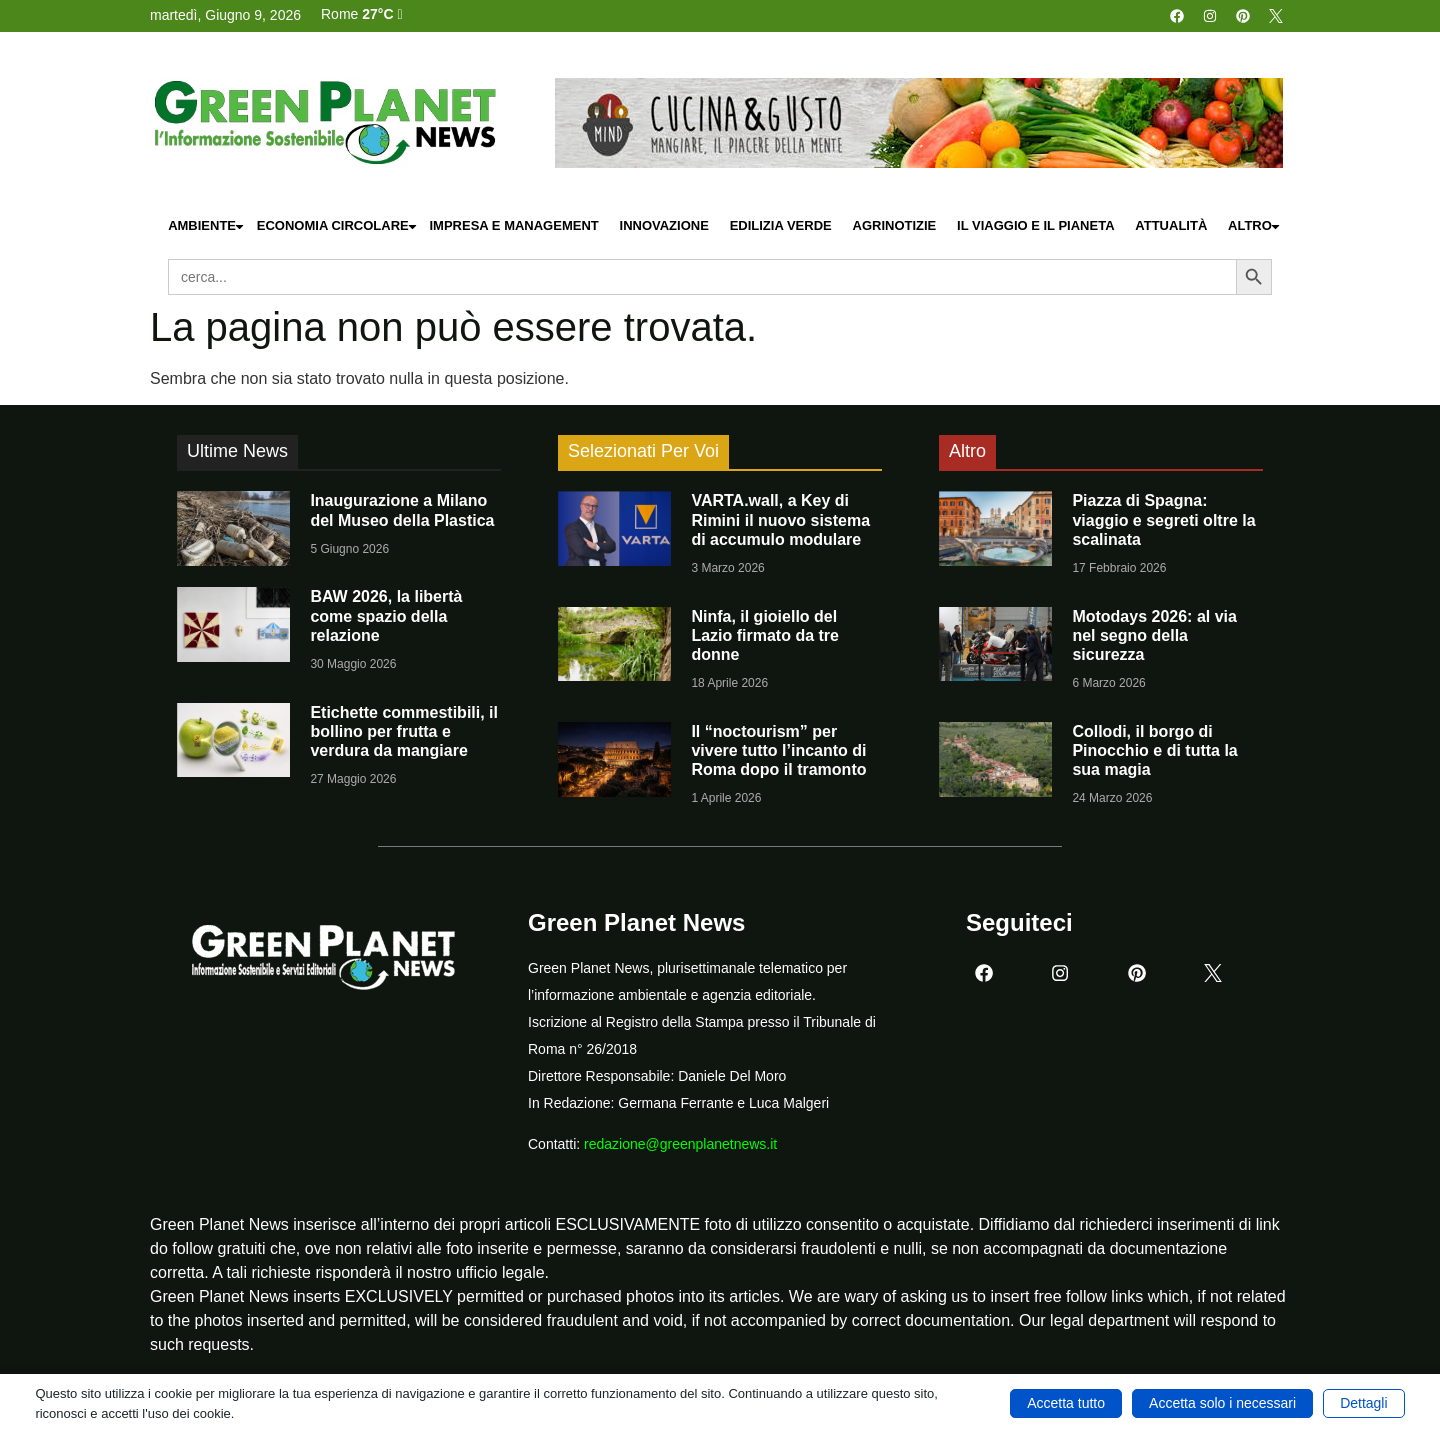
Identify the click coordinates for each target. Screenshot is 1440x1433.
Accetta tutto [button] (1066, 1403)
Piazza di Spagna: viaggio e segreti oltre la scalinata (1163, 519)
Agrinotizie (895, 225)
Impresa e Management (513, 225)
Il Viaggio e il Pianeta (1035, 225)
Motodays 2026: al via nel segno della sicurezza (1154, 635)
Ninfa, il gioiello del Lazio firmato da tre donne (765, 635)
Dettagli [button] (1363, 1403)
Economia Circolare (338, 226)
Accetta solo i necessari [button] (1222, 1403)
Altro (1255, 226)
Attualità (1171, 225)
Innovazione (664, 225)
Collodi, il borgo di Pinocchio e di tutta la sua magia (1154, 750)
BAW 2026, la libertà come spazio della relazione (386, 615)
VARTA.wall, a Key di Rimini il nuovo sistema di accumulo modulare (780, 519)
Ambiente (207, 226)
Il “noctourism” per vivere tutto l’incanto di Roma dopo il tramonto (778, 750)
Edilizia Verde (781, 225)
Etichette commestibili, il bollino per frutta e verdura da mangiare (404, 731)
